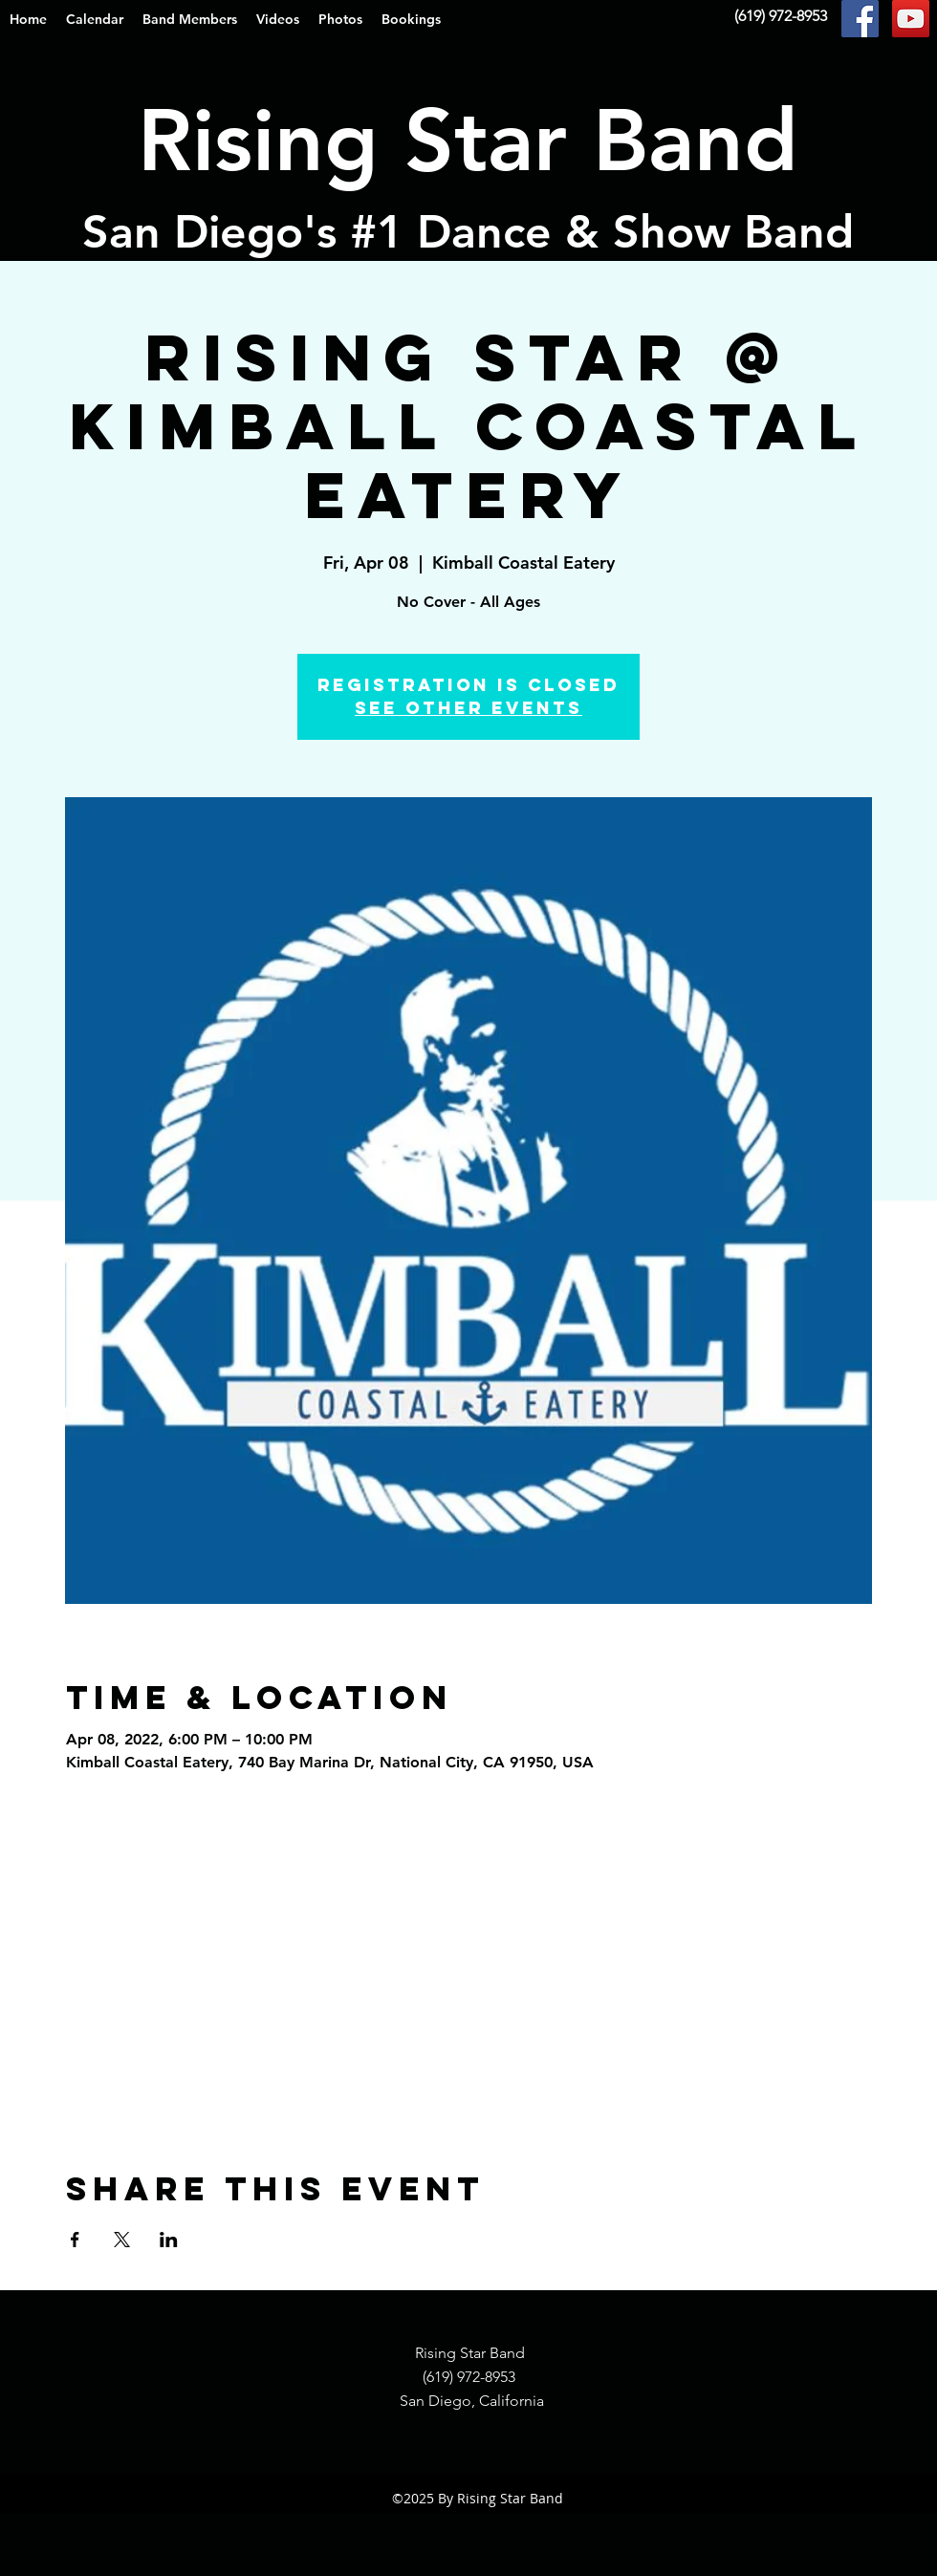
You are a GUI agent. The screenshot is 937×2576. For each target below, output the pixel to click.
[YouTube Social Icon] (910, 18)
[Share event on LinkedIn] (169, 2239)
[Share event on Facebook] (75, 2239)
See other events (468, 708)
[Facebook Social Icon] (860, 18)
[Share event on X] (122, 2239)
